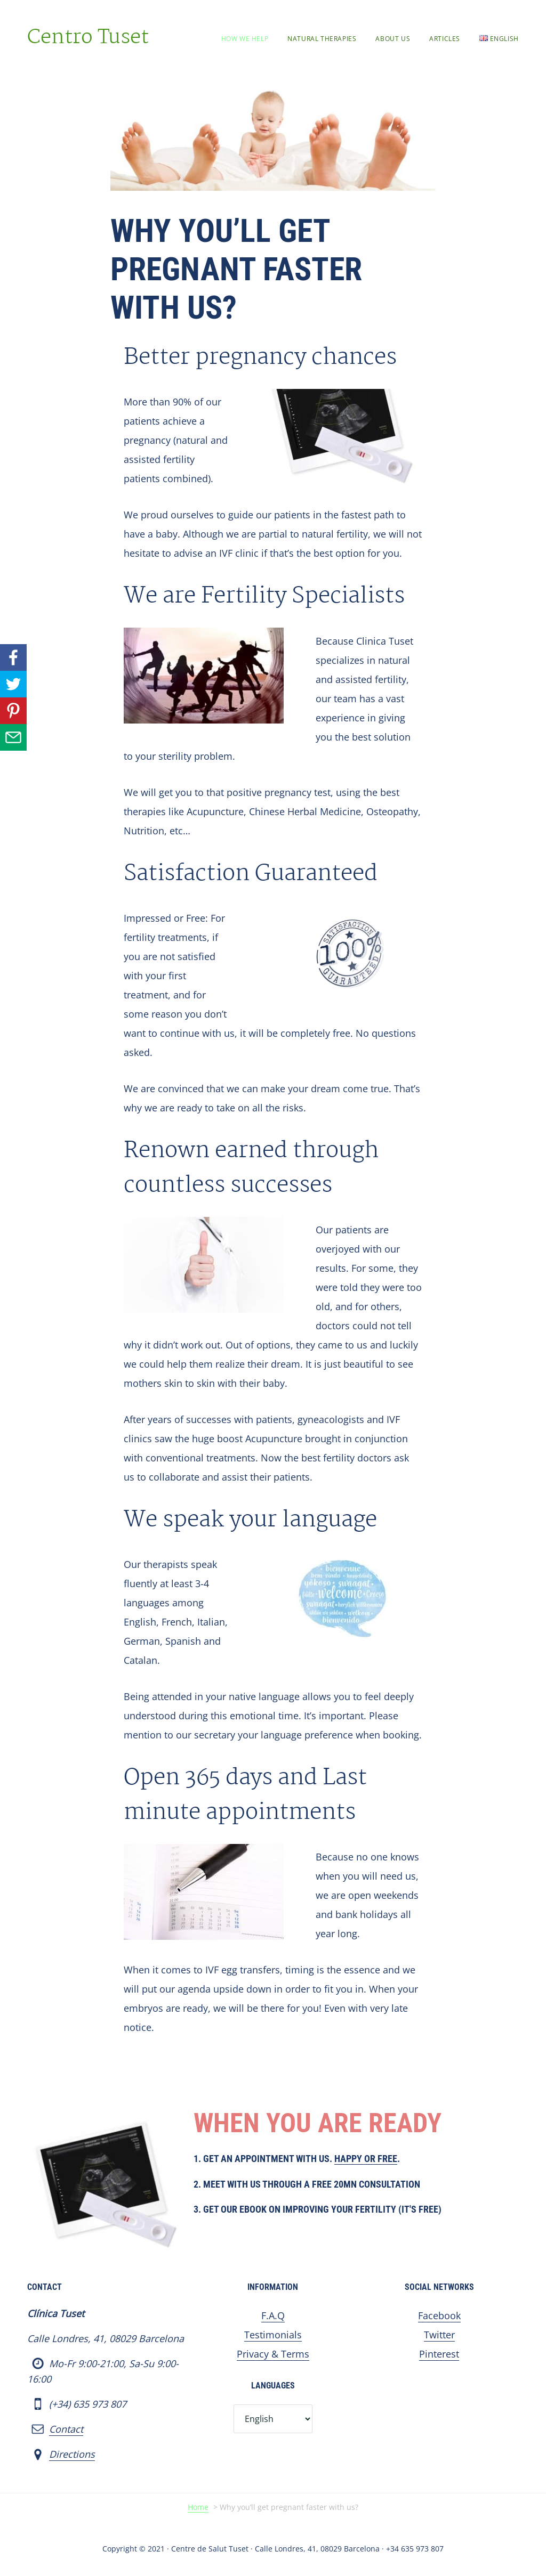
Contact (66, 2429)
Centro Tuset (88, 37)
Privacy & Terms (273, 2353)
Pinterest (439, 2353)
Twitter (439, 2334)
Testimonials (273, 2334)
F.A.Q (273, 2315)
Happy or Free (365, 2158)
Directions (72, 2454)
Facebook (439, 2315)
